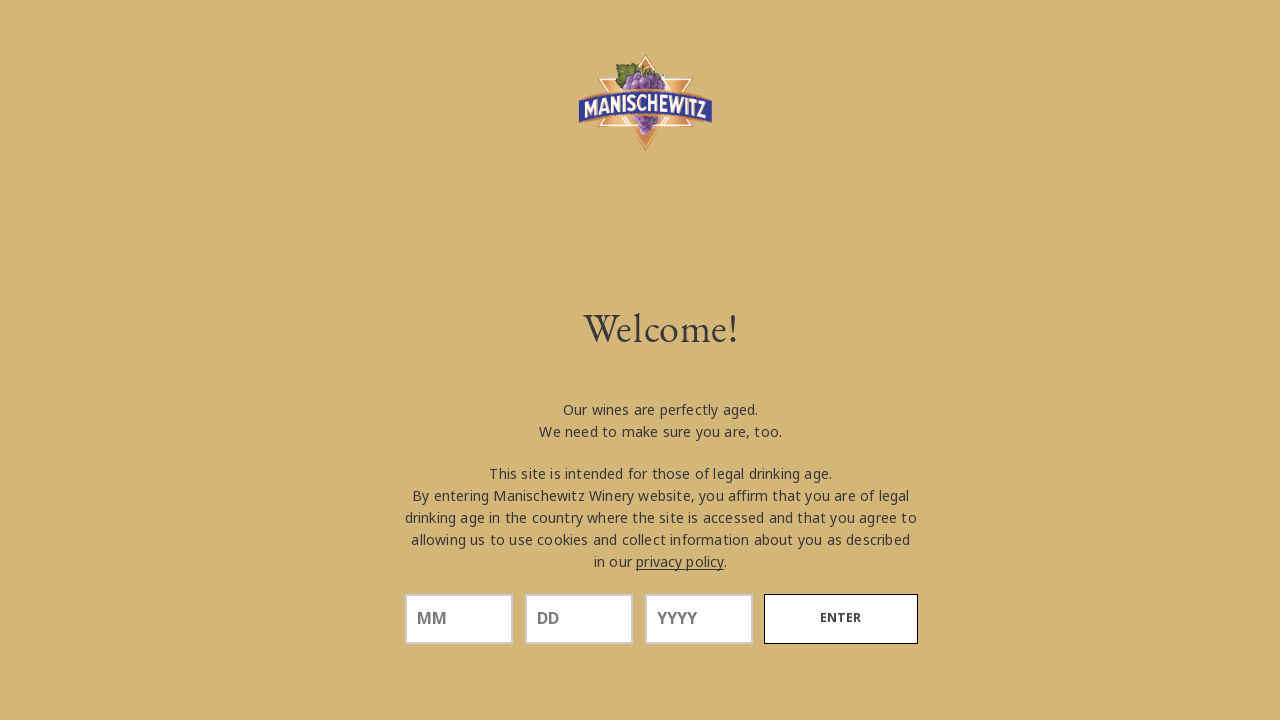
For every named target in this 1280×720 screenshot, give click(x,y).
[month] (459, 619)
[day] (579, 619)
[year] (699, 619)
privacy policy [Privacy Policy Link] (680, 562)
